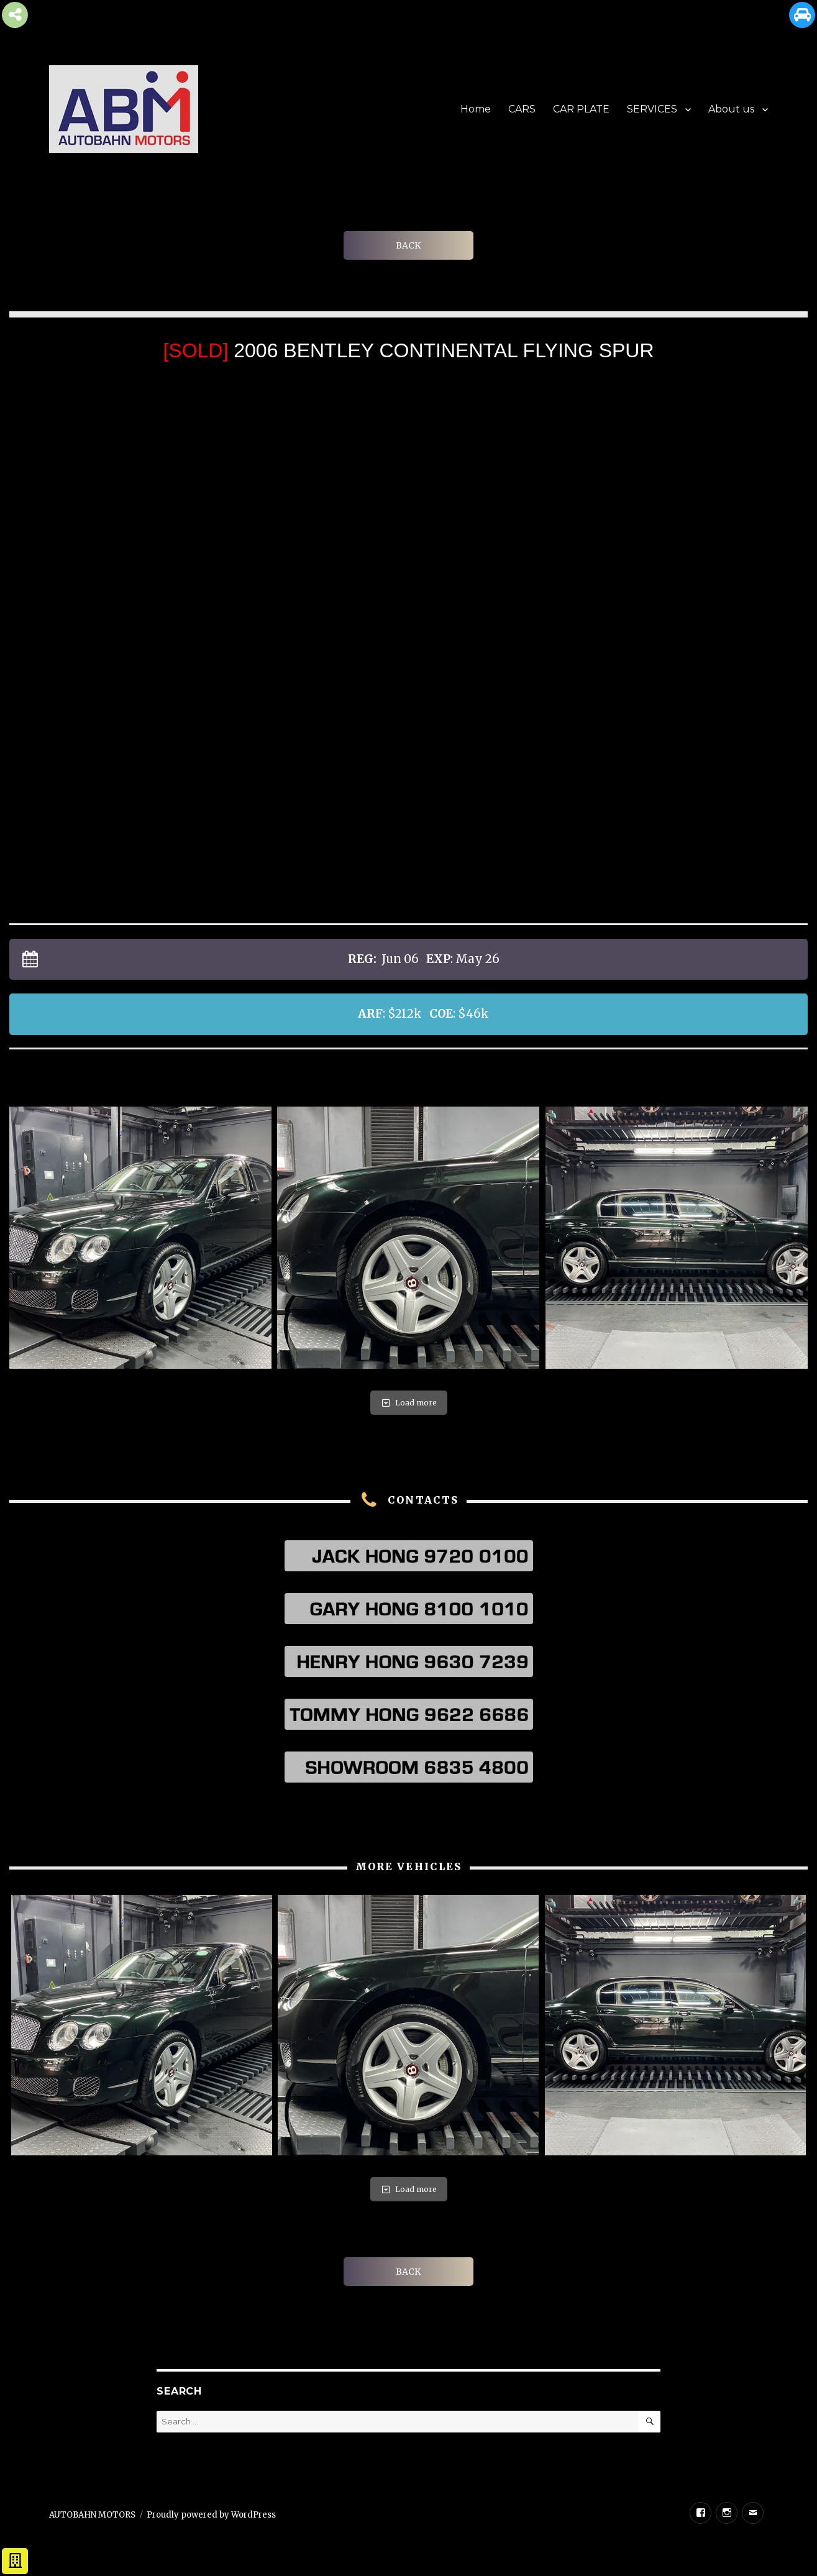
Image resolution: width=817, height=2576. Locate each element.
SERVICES (652, 109)
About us (731, 109)
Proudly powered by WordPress (211, 2515)
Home (475, 109)
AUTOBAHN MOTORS (92, 2515)
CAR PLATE (581, 109)
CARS (522, 109)
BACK (408, 245)
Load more (409, 1402)
